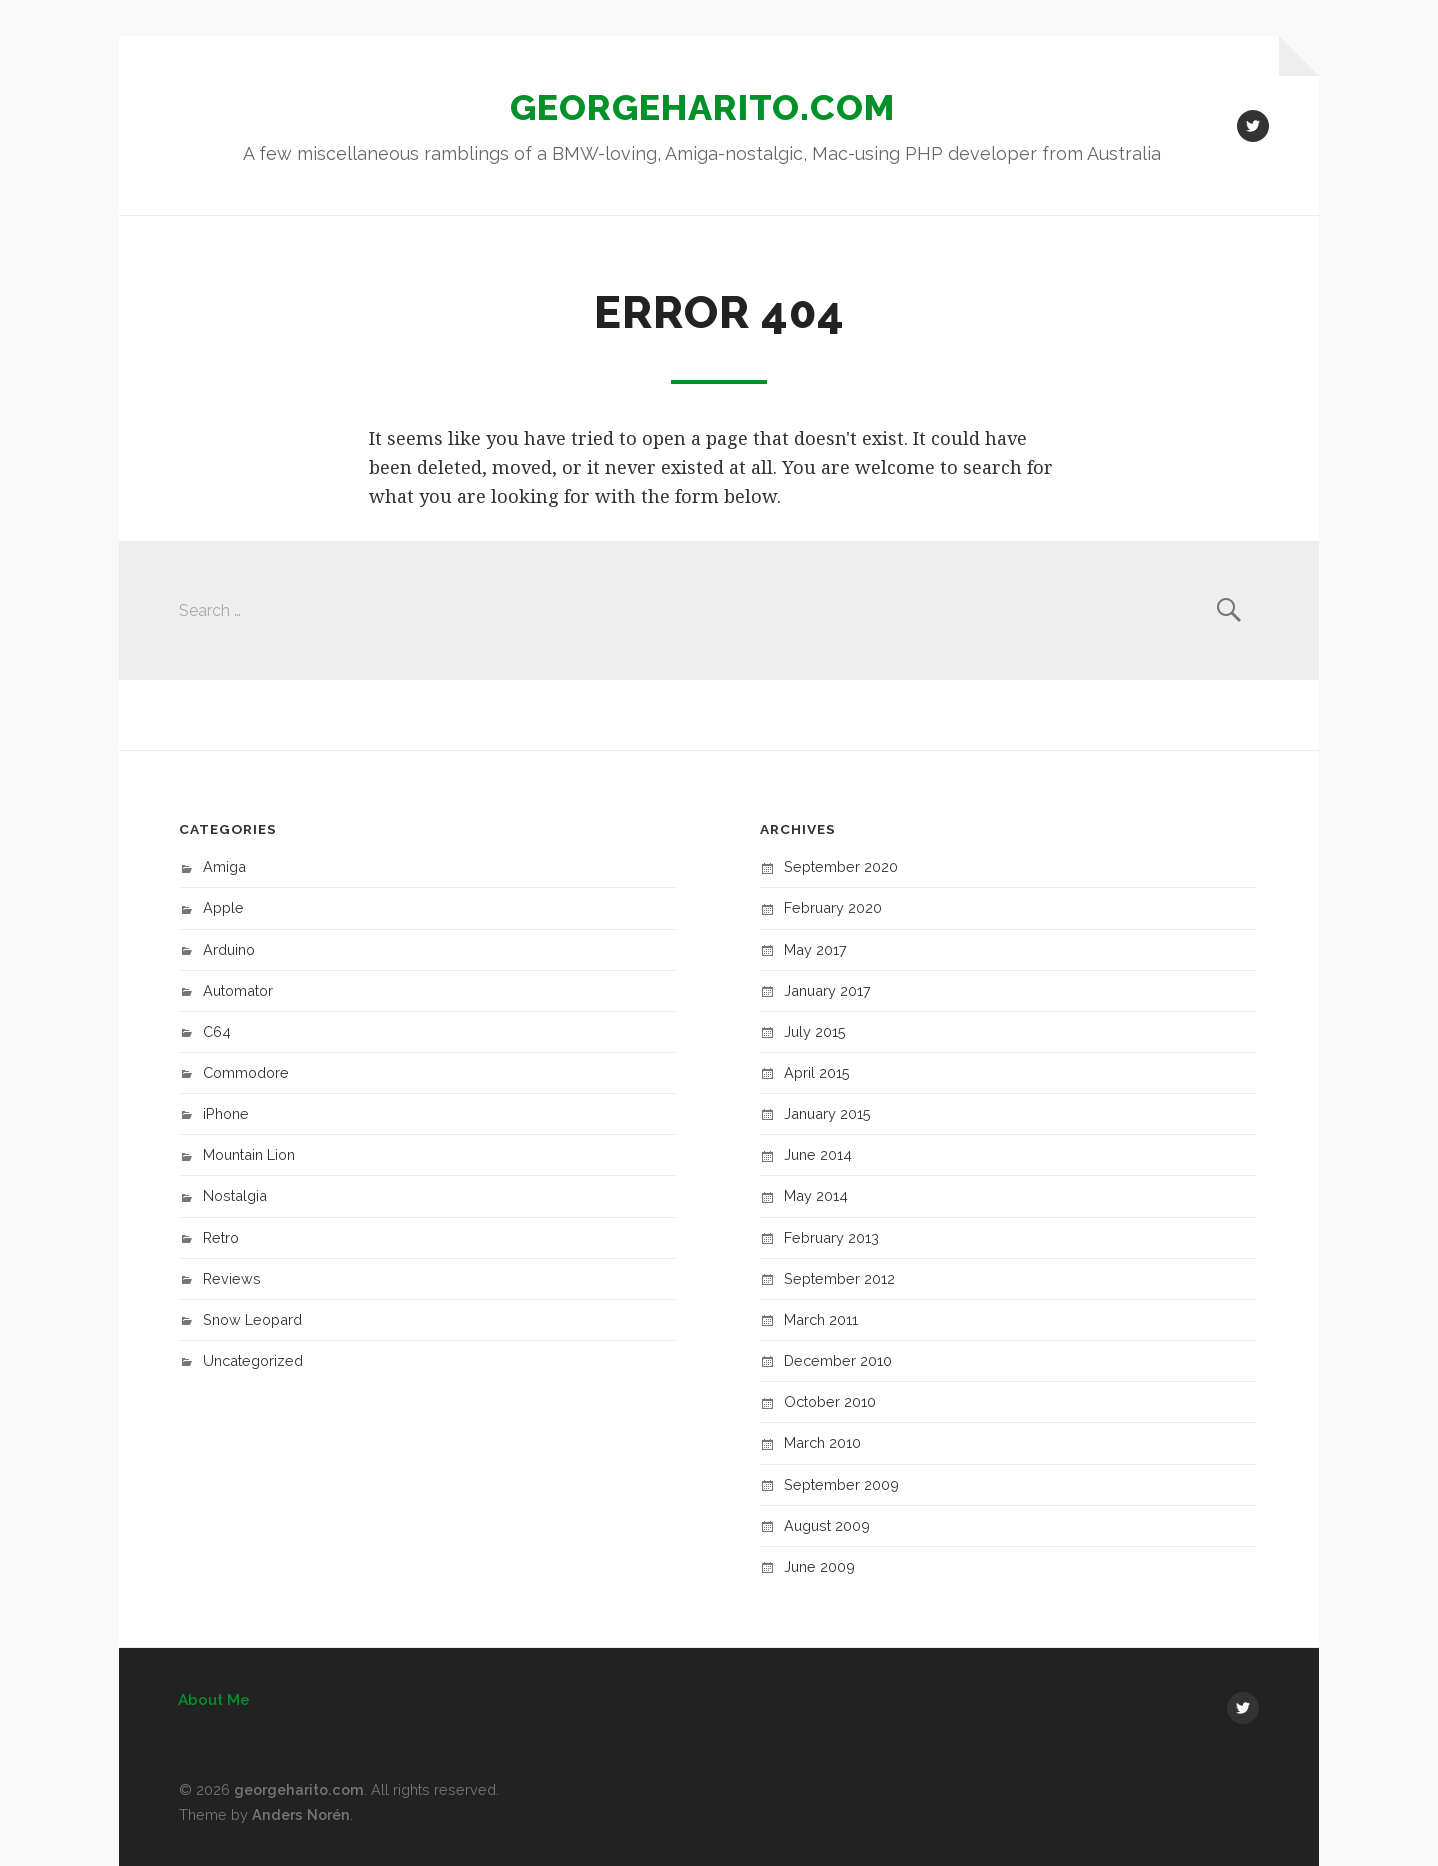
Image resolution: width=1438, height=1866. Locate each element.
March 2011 (821, 1319)
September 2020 (841, 866)
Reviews (232, 1278)
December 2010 (838, 1360)
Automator (238, 990)
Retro (221, 1237)
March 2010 (822, 1442)
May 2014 (816, 1195)
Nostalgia (235, 1195)
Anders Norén (301, 1814)
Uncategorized (253, 1360)
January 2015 (827, 1113)
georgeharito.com (702, 107)
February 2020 (833, 907)
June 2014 (818, 1154)
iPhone (226, 1113)
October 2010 (830, 1401)
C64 (217, 1031)
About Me (214, 1700)
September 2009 (841, 1484)
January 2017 (827, 990)
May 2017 (815, 949)
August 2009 (827, 1525)
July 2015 (815, 1031)
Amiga (224, 866)
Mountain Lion (249, 1154)
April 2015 (817, 1072)
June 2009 (819, 1566)
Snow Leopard (252, 1319)
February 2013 (831, 1237)
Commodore (246, 1072)
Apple (223, 907)
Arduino (229, 949)
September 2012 (839, 1278)
